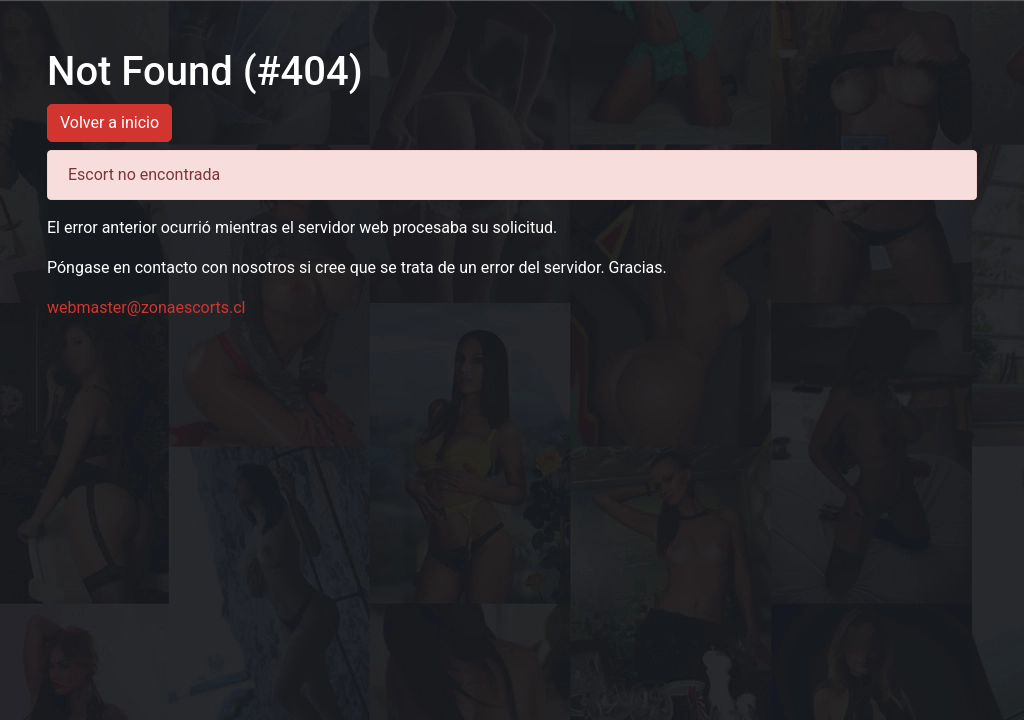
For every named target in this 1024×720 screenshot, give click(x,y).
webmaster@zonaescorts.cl (146, 307)
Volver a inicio (109, 122)
